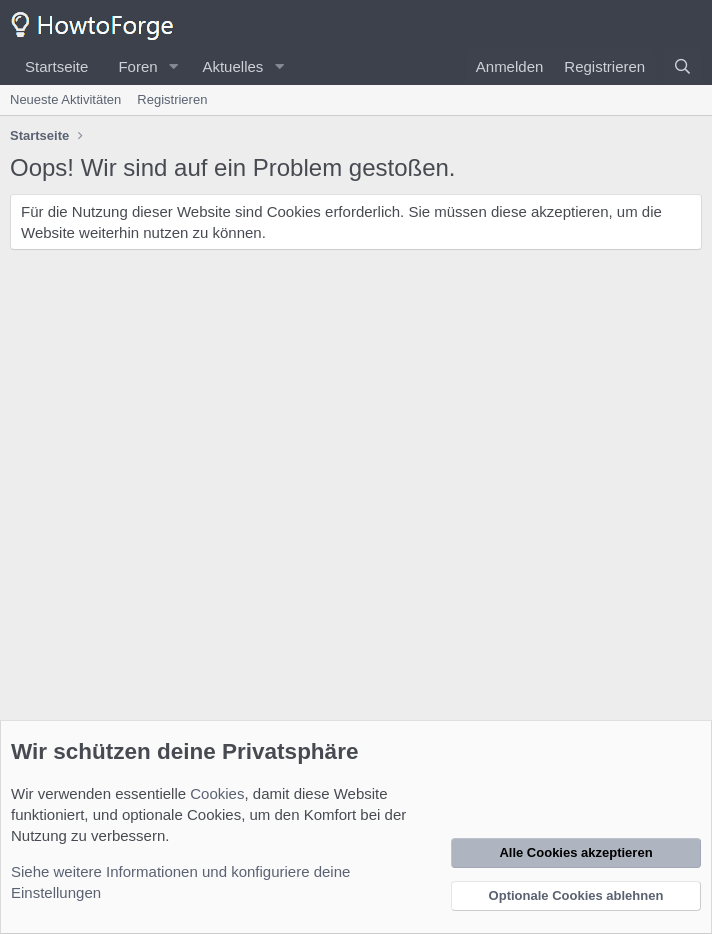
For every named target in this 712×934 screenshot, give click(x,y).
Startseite (56, 66)
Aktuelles (232, 66)
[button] (173, 66)
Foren (137, 66)
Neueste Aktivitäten (65, 99)
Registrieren (172, 99)
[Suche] (682, 66)
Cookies (217, 793)
